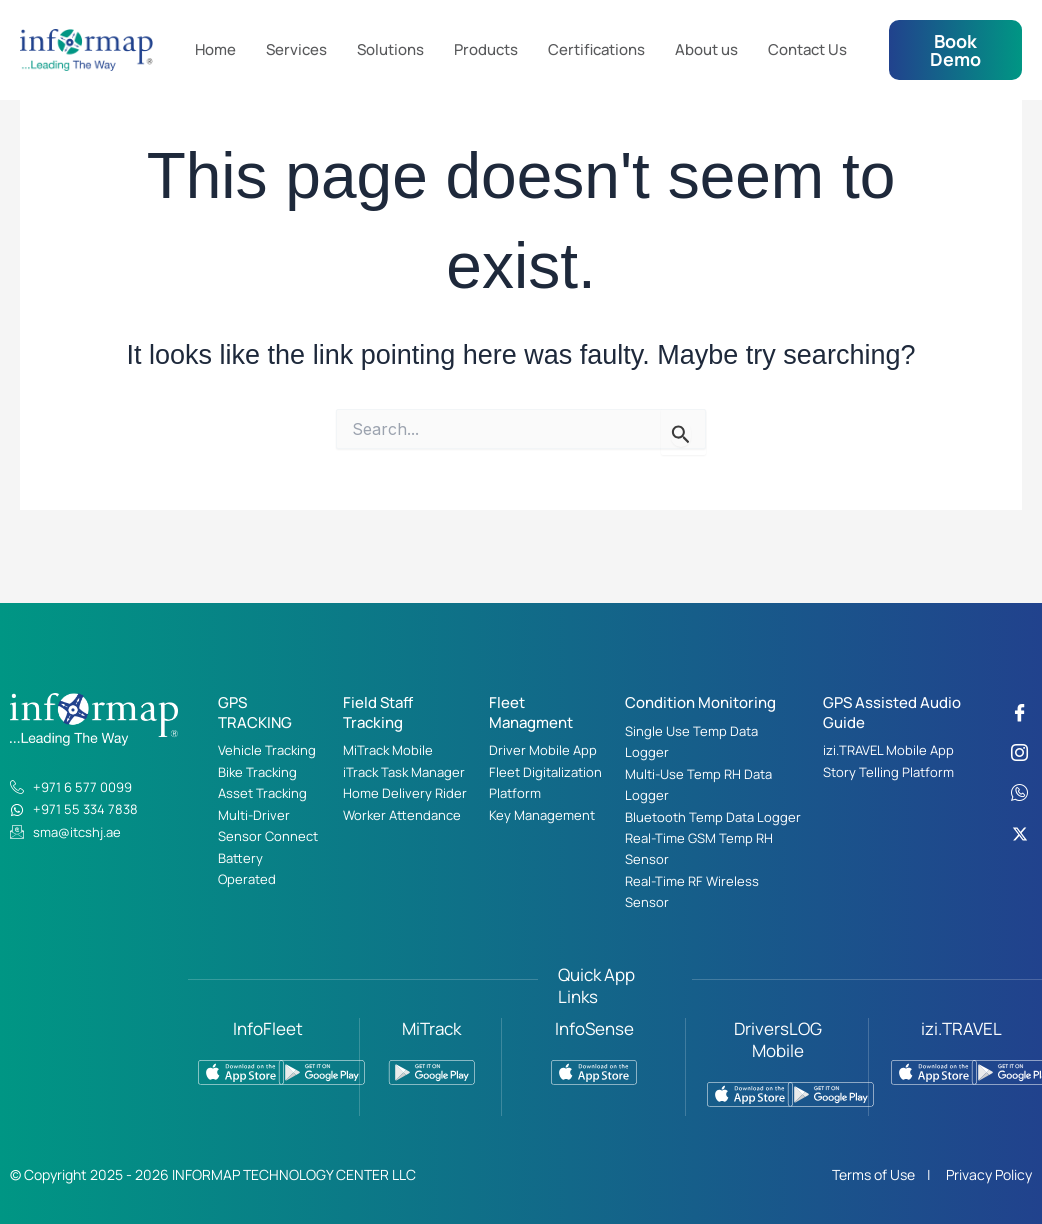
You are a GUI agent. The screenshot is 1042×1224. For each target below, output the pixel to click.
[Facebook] (1020, 713)
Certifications (596, 49)
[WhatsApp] (1020, 793)
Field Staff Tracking (378, 712)
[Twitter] (1020, 833)
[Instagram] (1020, 753)
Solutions (390, 49)
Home (215, 49)
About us (706, 49)
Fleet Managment (531, 712)
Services (296, 49)
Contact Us (807, 49)
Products (486, 49)
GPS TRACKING (255, 712)
